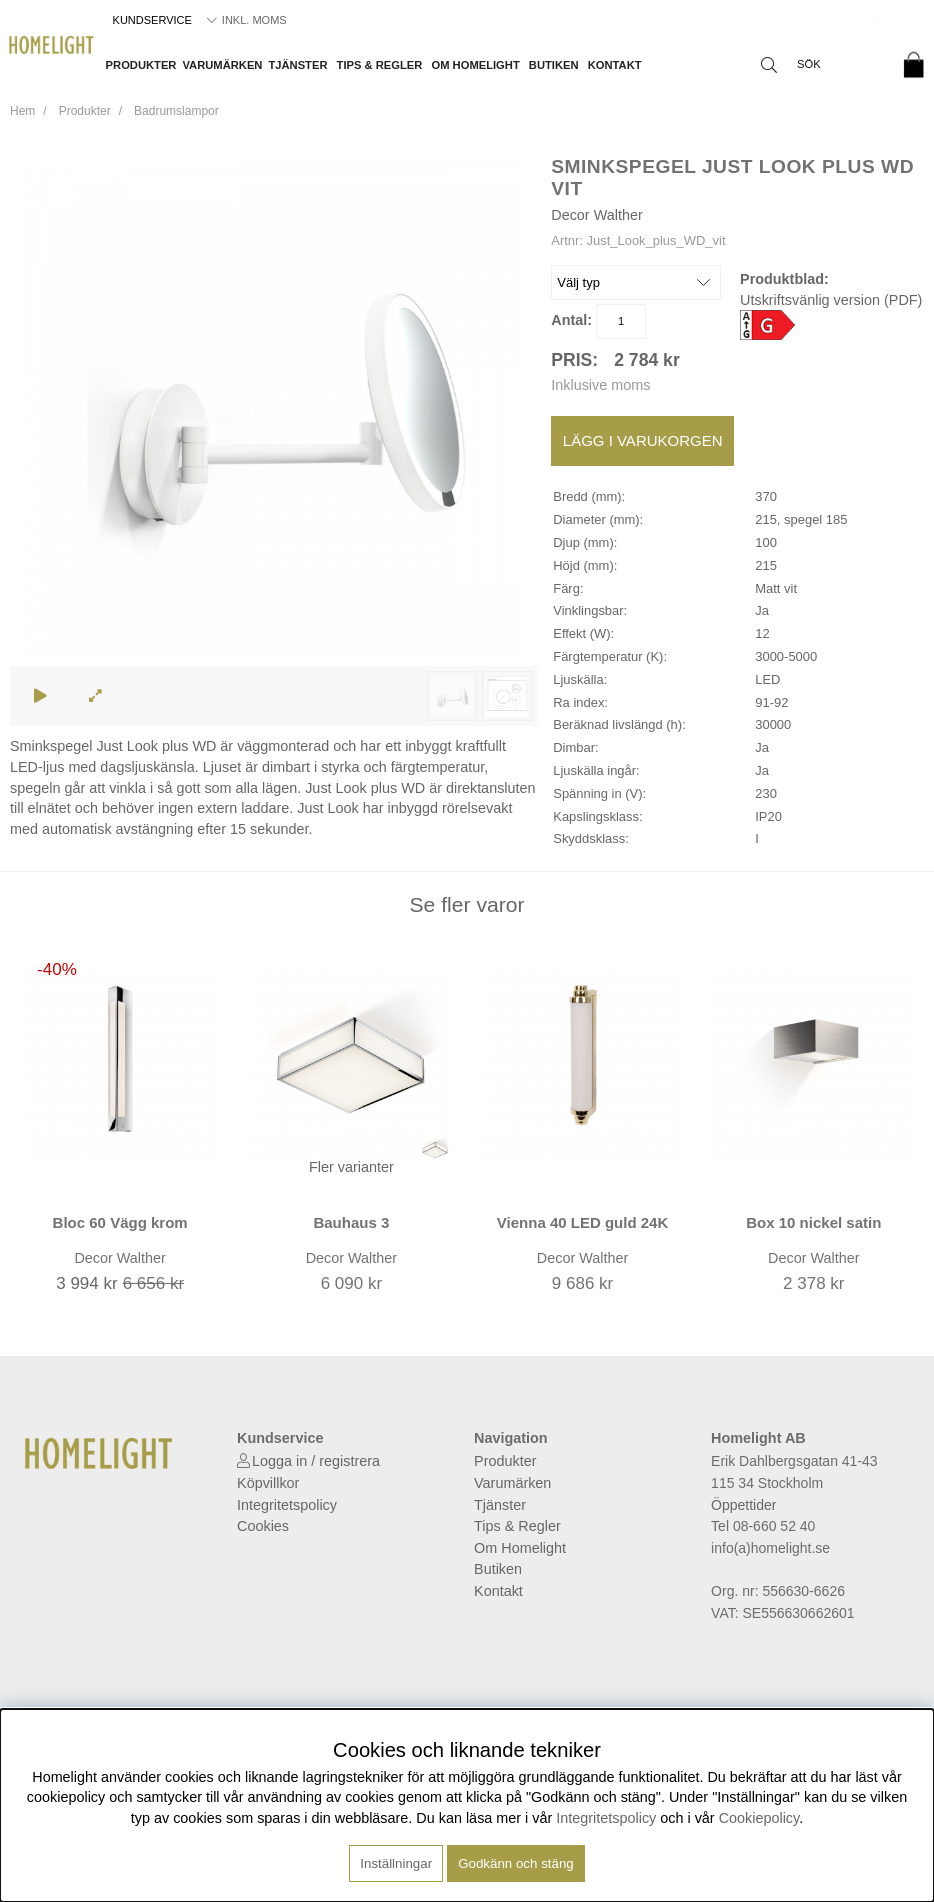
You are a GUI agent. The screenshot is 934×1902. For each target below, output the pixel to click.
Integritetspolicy (287, 1505)
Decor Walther (596, 215)
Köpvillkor (268, 1483)
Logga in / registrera (316, 1461)
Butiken (554, 65)
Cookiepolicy (759, 1818)
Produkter (141, 65)
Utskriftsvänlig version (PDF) (831, 300)
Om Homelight (475, 65)
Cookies (263, 1526)
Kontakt (615, 65)
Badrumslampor (176, 111)
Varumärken (222, 65)
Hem (22, 111)
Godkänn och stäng (516, 1863)
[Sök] (819, 65)
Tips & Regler (380, 65)
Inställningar (396, 1863)
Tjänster (297, 65)
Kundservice (152, 20)
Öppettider (743, 1505)
